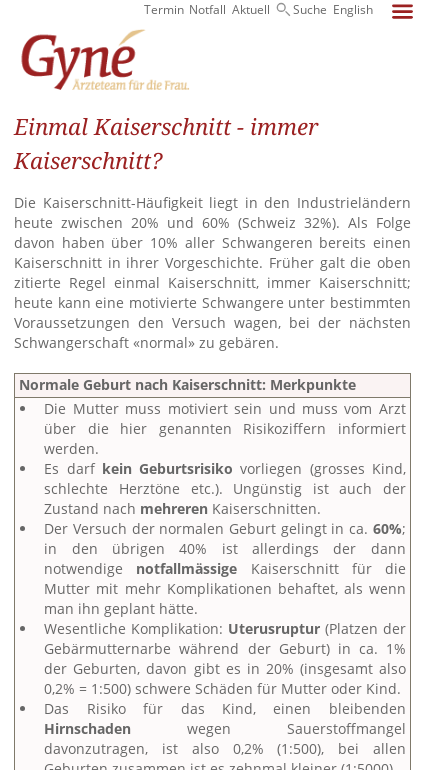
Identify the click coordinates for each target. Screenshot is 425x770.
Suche (310, 9)
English (353, 9)
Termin (164, 9)
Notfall (207, 9)
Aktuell (251, 9)
